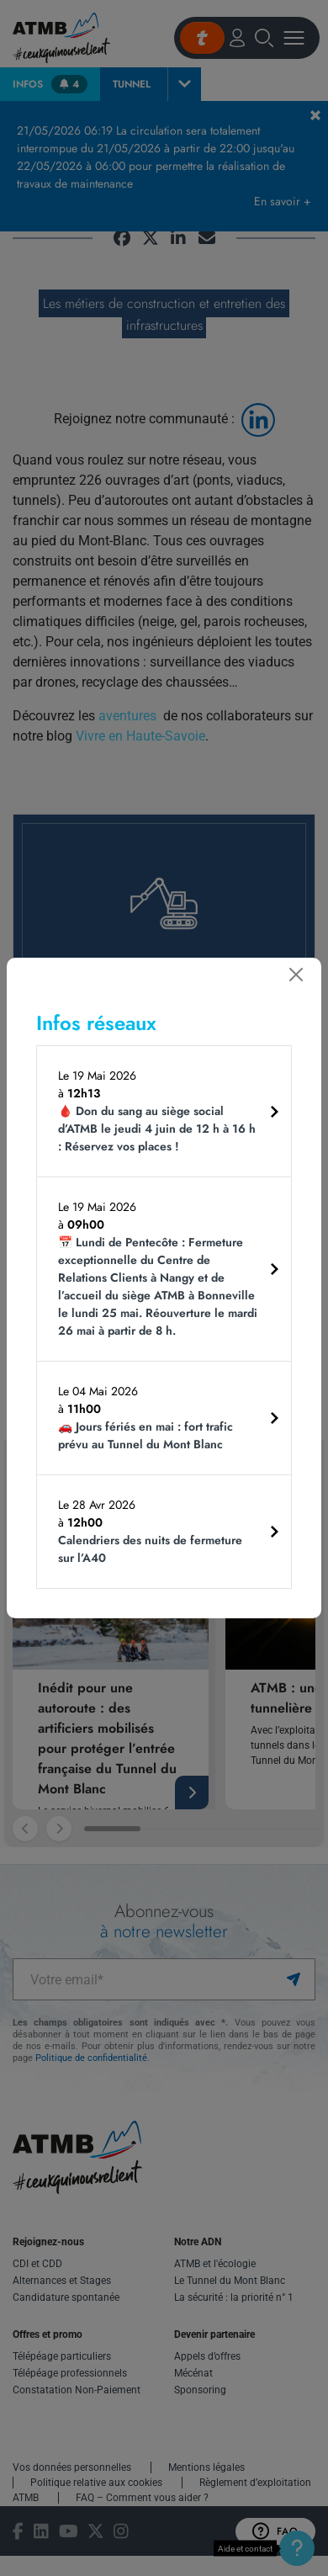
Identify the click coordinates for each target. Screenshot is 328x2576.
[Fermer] (296, 974)
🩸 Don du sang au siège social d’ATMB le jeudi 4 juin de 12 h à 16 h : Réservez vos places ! (157, 1128)
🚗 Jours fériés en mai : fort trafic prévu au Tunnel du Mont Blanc (145, 1435)
